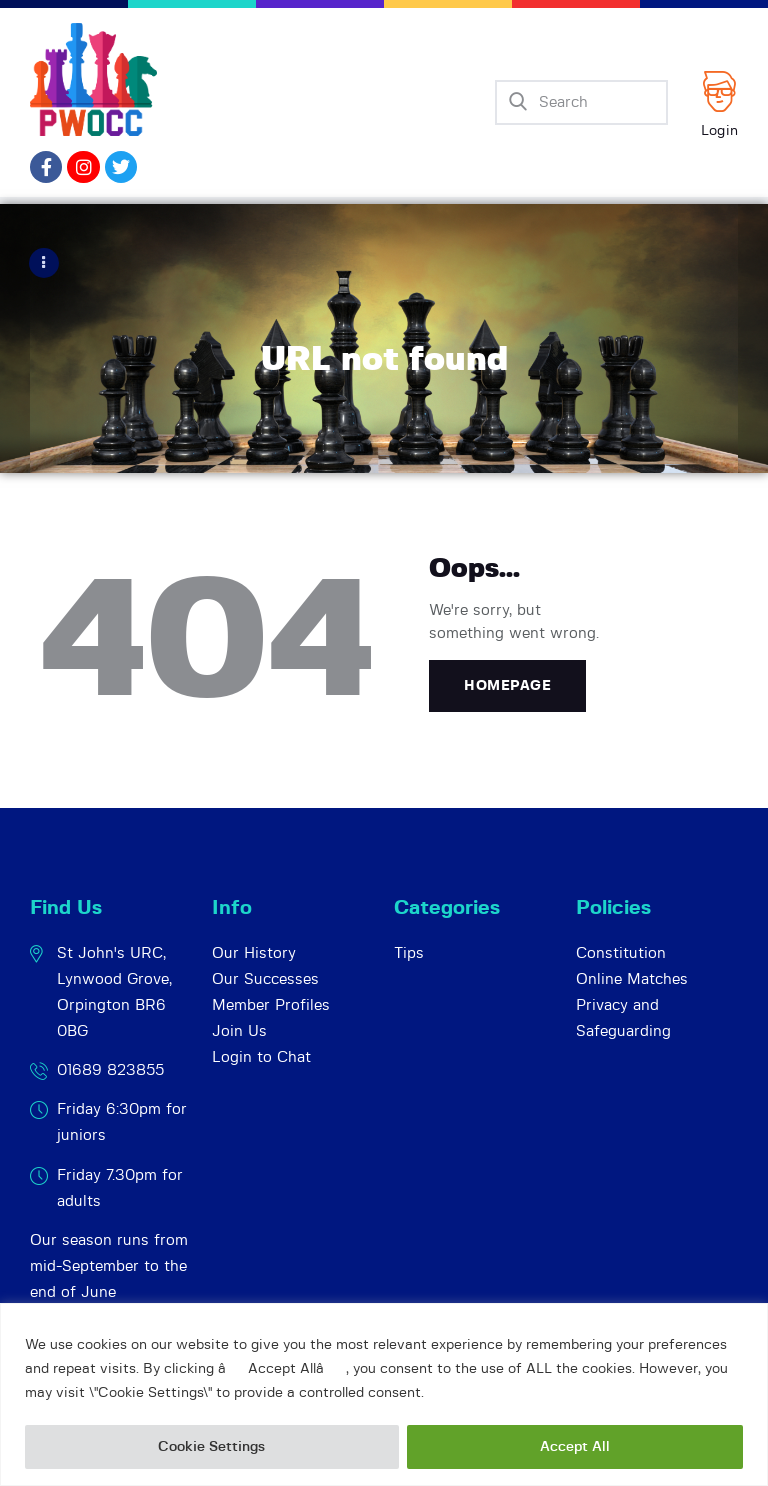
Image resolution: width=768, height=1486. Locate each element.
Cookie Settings (211, 1447)
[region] (384, 1394)
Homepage (507, 685)
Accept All (575, 1447)
